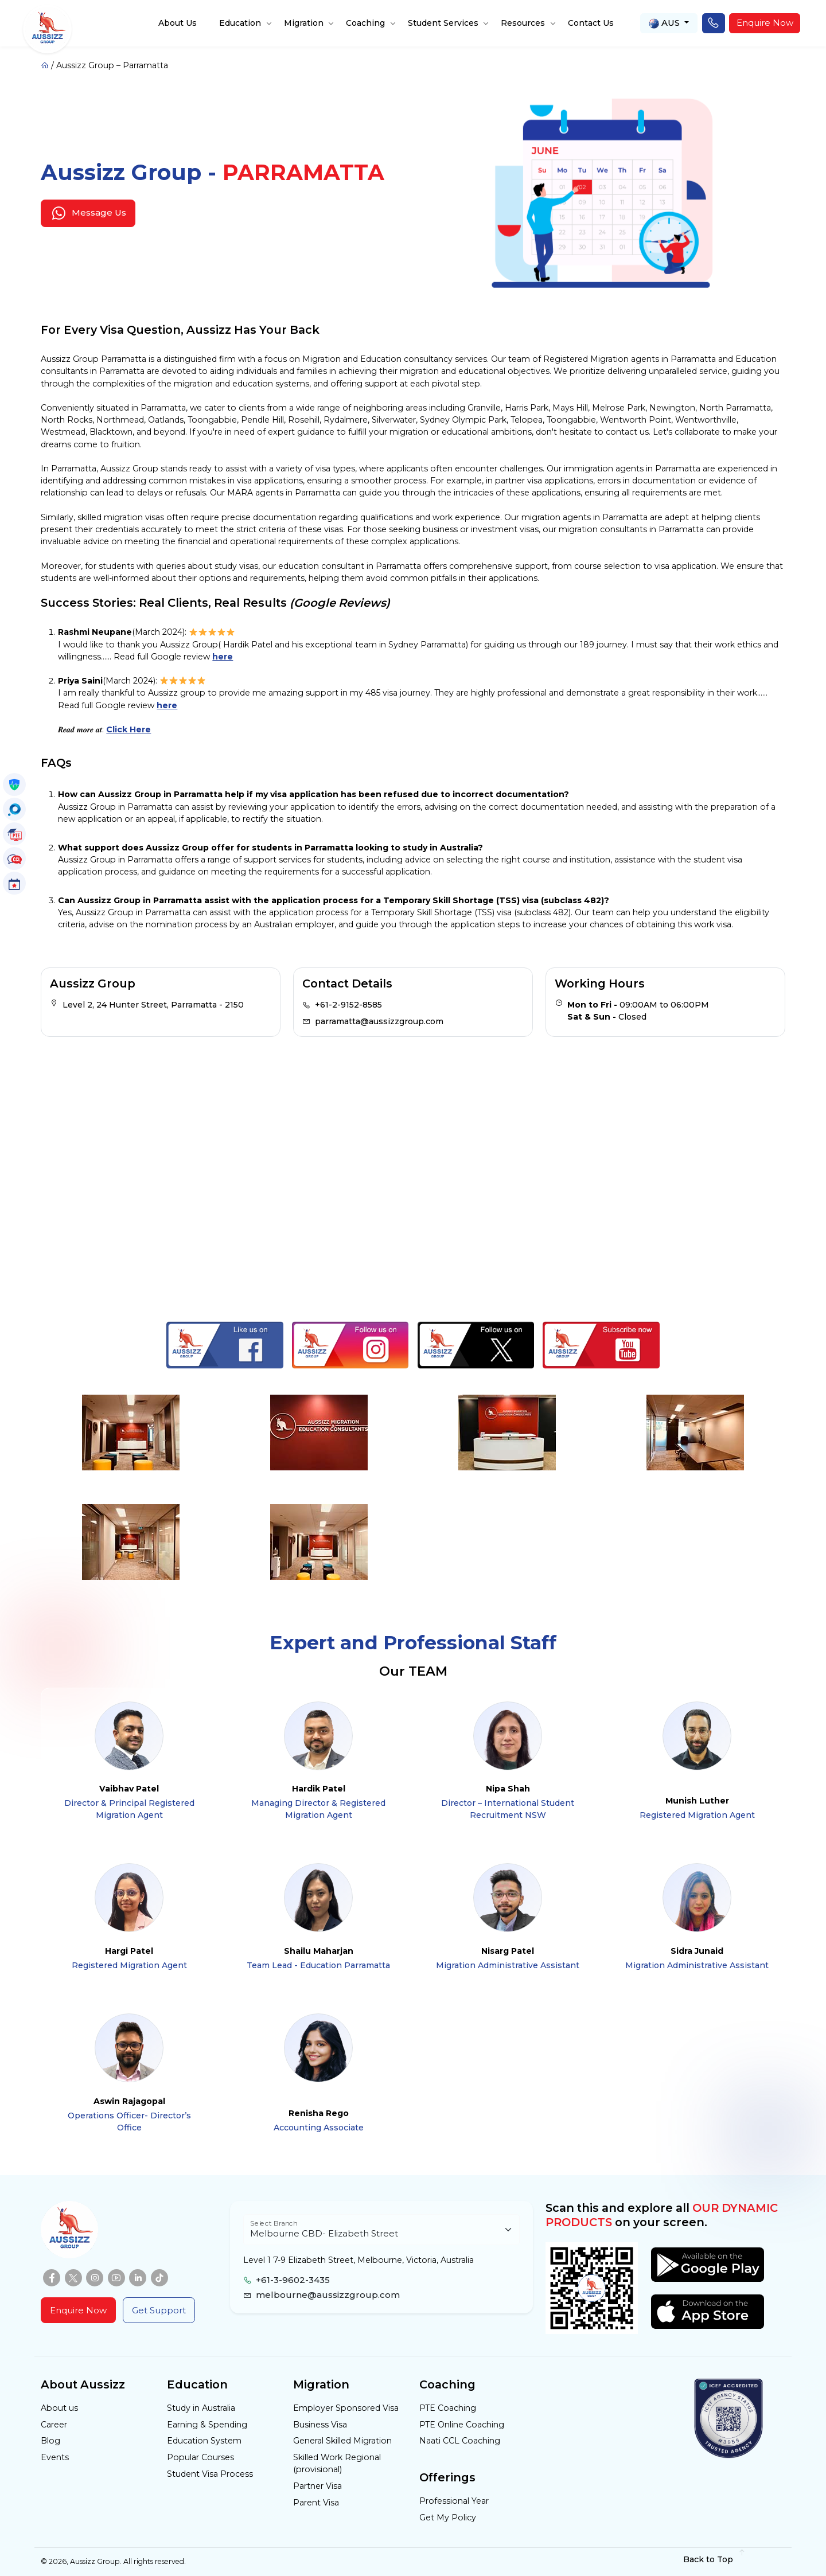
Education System (204, 2441)
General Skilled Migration (342, 2441)
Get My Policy (447, 2517)
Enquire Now (765, 22)
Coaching (365, 23)
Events (55, 2457)
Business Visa (320, 2424)
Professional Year (454, 2501)
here (222, 656)
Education (240, 23)
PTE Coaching (447, 2408)
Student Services (443, 23)
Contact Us (591, 23)
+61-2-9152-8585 (348, 1005)
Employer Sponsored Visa (346, 2408)
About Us (177, 23)
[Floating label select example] (381, 2230)
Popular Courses (200, 2457)
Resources (523, 23)
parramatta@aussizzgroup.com (379, 1021)
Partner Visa (317, 2486)
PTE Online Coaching (461, 2424)
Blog (50, 2441)
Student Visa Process (210, 2474)
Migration (304, 23)
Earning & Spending (207, 2424)
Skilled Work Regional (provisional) (337, 2463)
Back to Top (714, 2559)
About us (59, 2408)
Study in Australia (201, 2408)
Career (54, 2424)
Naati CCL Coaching (459, 2441)
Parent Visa (316, 2502)
